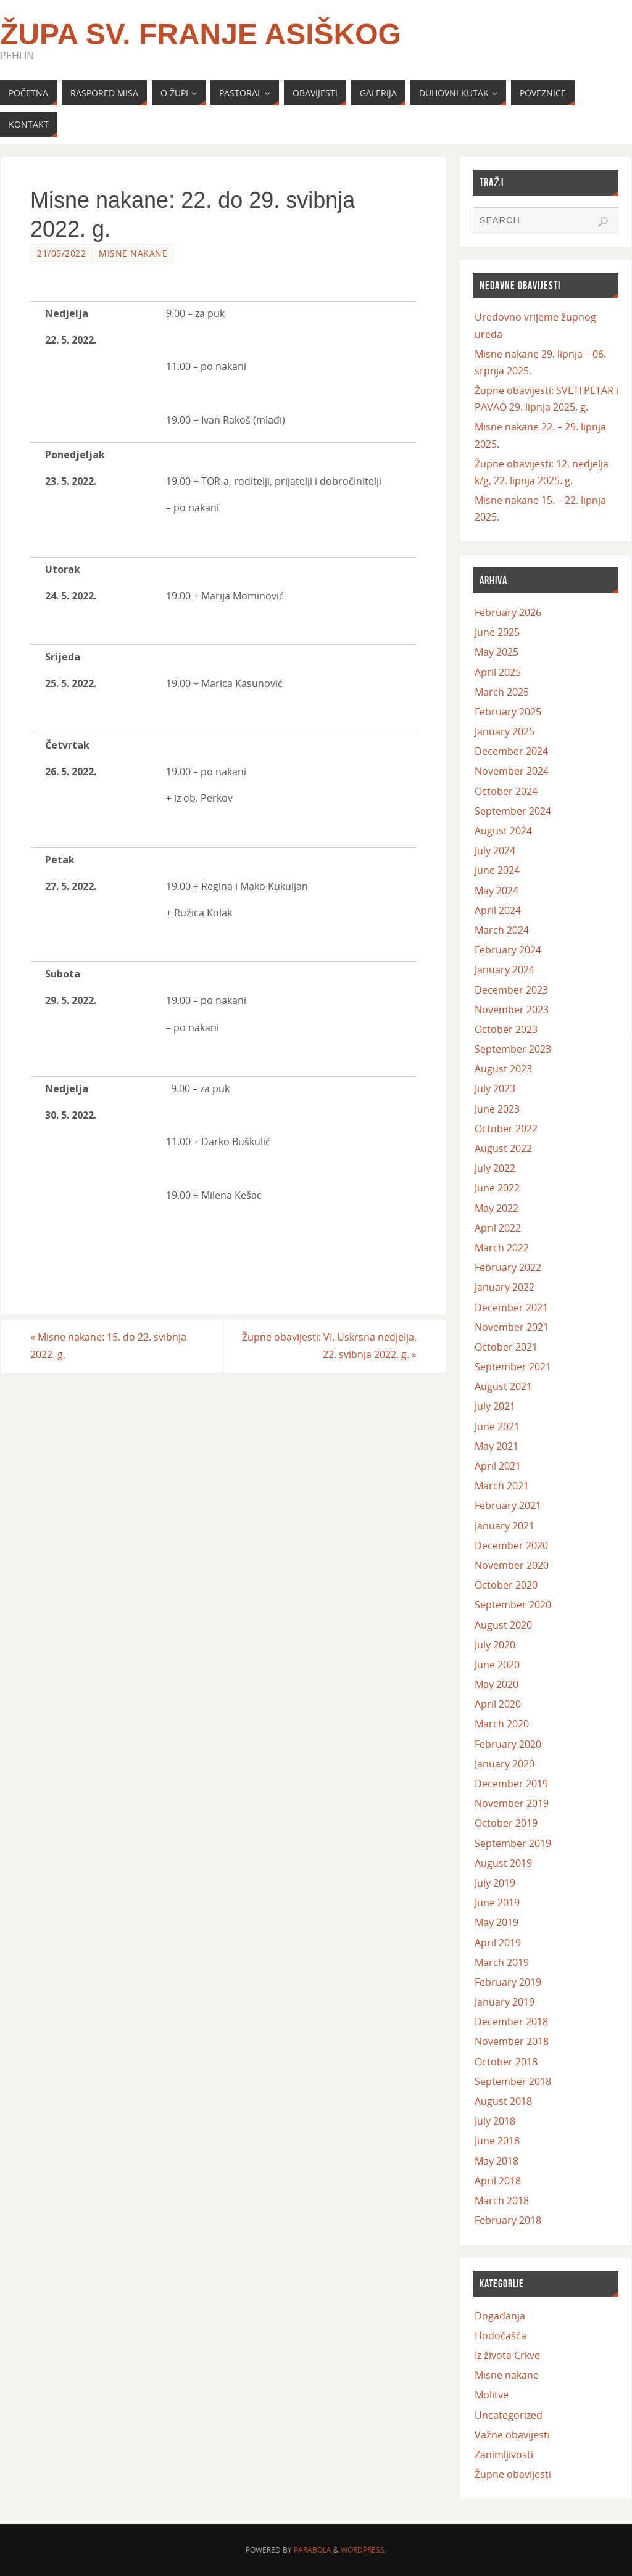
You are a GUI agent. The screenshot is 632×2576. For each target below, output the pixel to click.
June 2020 (497, 1664)
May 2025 (496, 652)
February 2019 (508, 1982)
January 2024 (504, 969)
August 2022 (503, 1148)
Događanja (500, 2316)
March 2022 (502, 1247)
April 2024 (498, 910)
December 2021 (511, 1307)
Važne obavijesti (512, 2435)
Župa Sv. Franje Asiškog (200, 34)
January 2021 (504, 1526)
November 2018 (512, 2041)
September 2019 (513, 1843)
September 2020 (513, 1604)
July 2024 (495, 850)
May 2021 (496, 1446)
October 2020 (506, 1585)
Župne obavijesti (513, 2474)
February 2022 (508, 1267)
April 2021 (498, 1466)
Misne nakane (133, 253)
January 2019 (504, 2002)
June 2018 (497, 2140)
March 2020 (502, 1723)
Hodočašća (500, 2335)
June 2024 (497, 870)
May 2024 (496, 890)
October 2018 (506, 2061)
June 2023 (497, 1109)
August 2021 (503, 1386)
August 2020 (503, 1625)
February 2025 (508, 711)
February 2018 (508, 2220)
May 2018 (496, 2161)
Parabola (312, 2550)
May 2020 (496, 1684)
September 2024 (513, 811)
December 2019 (511, 1783)
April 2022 (498, 1228)
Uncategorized (509, 2415)
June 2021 (497, 1426)
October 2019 (506, 1823)
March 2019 (502, 1962)
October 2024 (506, 791)
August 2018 (503, 2101)
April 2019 (498, 1942)
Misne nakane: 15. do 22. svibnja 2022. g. (108, 1345)
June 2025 (497, 632)
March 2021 (502, 1485)
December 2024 (511, 751)
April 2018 (498, 2180)
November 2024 (512, 771)
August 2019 (503, 1863)
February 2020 (508, 1744)
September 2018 (513, 2081)
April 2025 (498, 672)
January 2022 (504, 1287)
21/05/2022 (61, 253)
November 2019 (512, 1803)
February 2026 (508, 612)
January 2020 (504, 1764)
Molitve (492, 2394)
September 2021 (513, 1366)
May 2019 (496, 1922)
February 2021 (508, 1505)
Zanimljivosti (504, 2454)
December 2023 (511, 990)
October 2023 (506, 1029)
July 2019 (495, 1883)
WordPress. (363, 2550)
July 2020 (495, 1645)
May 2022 (496, 1208)
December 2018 (511, 2021)
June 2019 (497, 1902)
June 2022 (497, 1188)
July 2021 (495, 1406)
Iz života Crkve (507, 2355)
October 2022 (506, 1128)
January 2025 (504, 731)
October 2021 (506, 1347)
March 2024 (502, 930)
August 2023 (503, 1069)
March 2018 (502, 2200)
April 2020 (498, 1704)
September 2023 (513, 1049)
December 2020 (511, 1545)
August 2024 (503, 830)
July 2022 (495, 1168)
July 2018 (495, 2121)
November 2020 (512, 1565)
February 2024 (508, 950)
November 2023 (512, 1009)
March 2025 (502, 692)
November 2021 (512, 1327)
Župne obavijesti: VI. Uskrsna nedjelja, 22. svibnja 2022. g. (329, 1345)
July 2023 (495, 1088)
